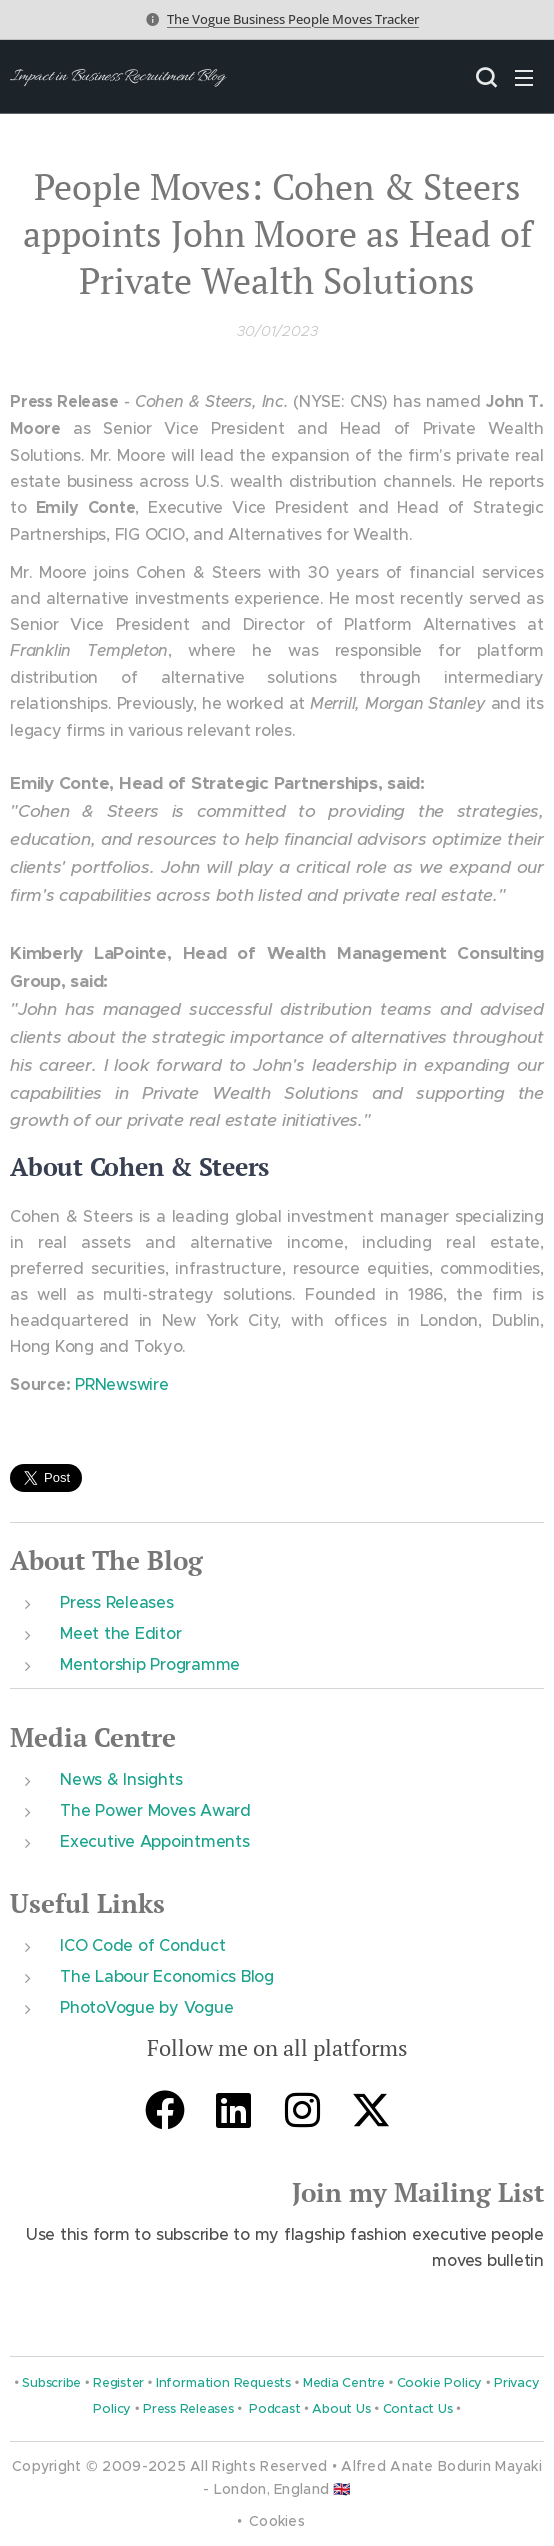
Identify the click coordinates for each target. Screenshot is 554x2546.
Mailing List (465, 2192)
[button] (484, 77)
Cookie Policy (440, 2383)
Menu (524, 78)
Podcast (274, 2409)
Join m (332, 2192)
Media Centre (93, 1737)
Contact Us (418, 2409)
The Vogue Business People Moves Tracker (293, 19)
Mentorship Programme (150, 1664)
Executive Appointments (155, 1840)
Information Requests (223, 2383)
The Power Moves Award (155, 1809)
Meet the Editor (120, 1633)
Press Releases (117, 1602)
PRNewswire (122, 1384)
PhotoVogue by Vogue (146, 2006)
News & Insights (121, 1778)
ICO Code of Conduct (142, 1944)
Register (118, 2383)
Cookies (277, 2521)
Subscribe (51, 2383)
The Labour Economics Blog (167, 1975)
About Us (341, 2409)
